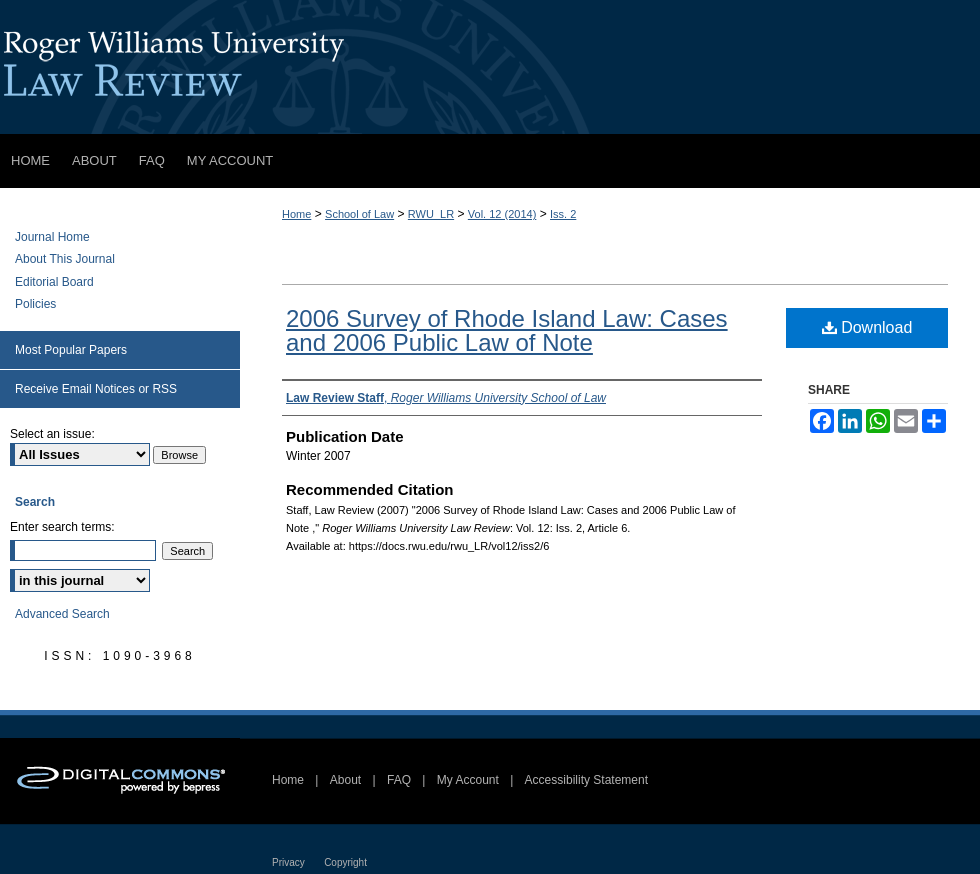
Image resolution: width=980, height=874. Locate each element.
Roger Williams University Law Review (490, 67)
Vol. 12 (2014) (502, 214)
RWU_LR (431, 214)
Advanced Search (62, 614)
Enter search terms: (62, 527)
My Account (468, 780)
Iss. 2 (563, 214)
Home (296, 214)
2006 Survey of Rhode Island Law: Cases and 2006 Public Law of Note (507, 330)
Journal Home (52, 237)
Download (867, 327)
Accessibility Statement (586, 780)
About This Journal (65, 259)
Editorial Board (54, 282)
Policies (35, 304)
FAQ (399, 780)
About (345, 780)
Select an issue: (52, 434)
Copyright (345, 862)
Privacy (288, 862)
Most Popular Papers (71, 350)
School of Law (359, 214)
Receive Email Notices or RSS (96, 389)
